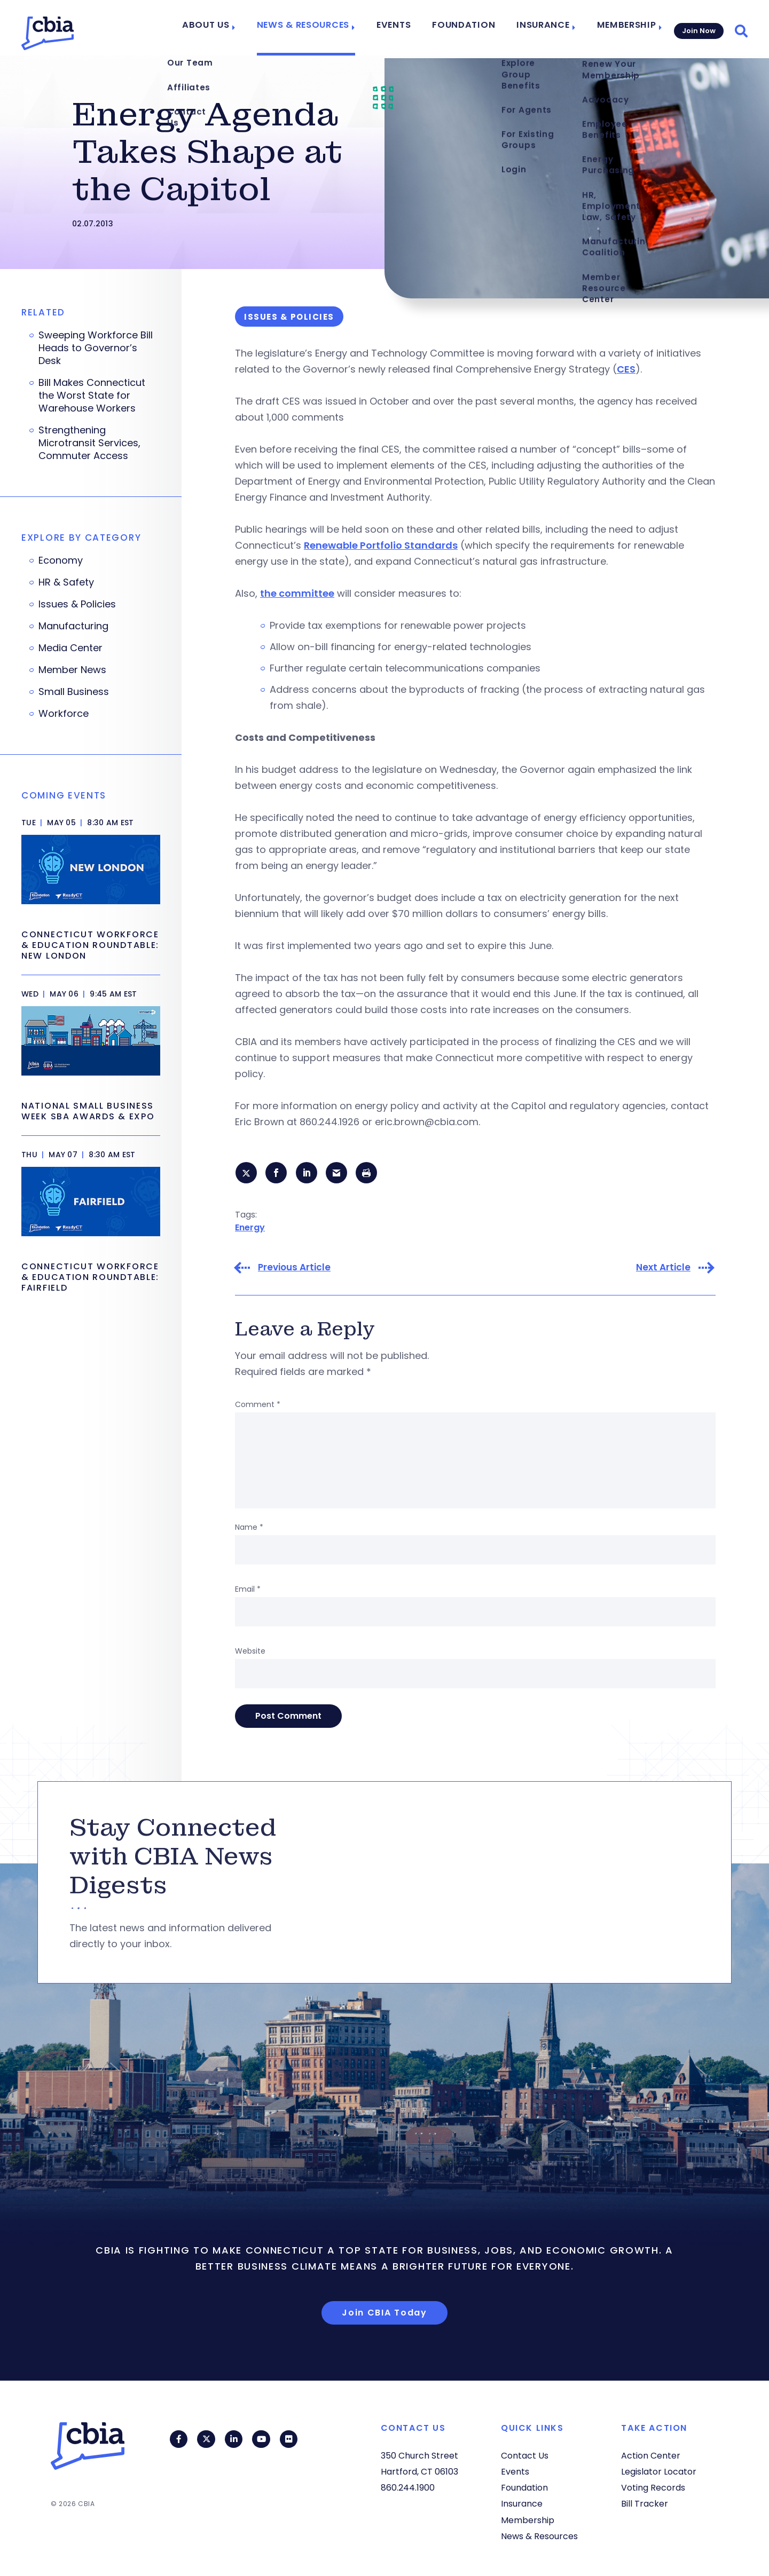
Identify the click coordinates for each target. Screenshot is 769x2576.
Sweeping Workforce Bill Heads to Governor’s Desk (95, 348)
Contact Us (524, 2455)
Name (249, 1528)
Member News (72, 669)
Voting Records (653, 2488)
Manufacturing (73, 626)
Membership (621, 27)
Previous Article (294, 1269)
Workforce (63, 713)
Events (406, 27)
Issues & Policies (77, 604)
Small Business (73, 691)
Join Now (698, 27)
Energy (250, 1228)
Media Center (70, 648)
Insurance (542, 27)
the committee (297, 593)
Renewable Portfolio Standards (381, 545)
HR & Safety (66, 582)
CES (626, 369)
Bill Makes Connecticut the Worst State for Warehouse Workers (91, 395)
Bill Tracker (644, 2504)
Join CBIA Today (384, 2314)
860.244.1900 (408, 2488)
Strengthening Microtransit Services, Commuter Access (89, 443)
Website (250, 1652)
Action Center (650, 2455)
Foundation (470, 27)
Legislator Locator (658, 2472)
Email (248, 1590)
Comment (257, 1406)
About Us (230, 27)
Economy (60, 560)
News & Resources (320, 27)
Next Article (663, 1269)
